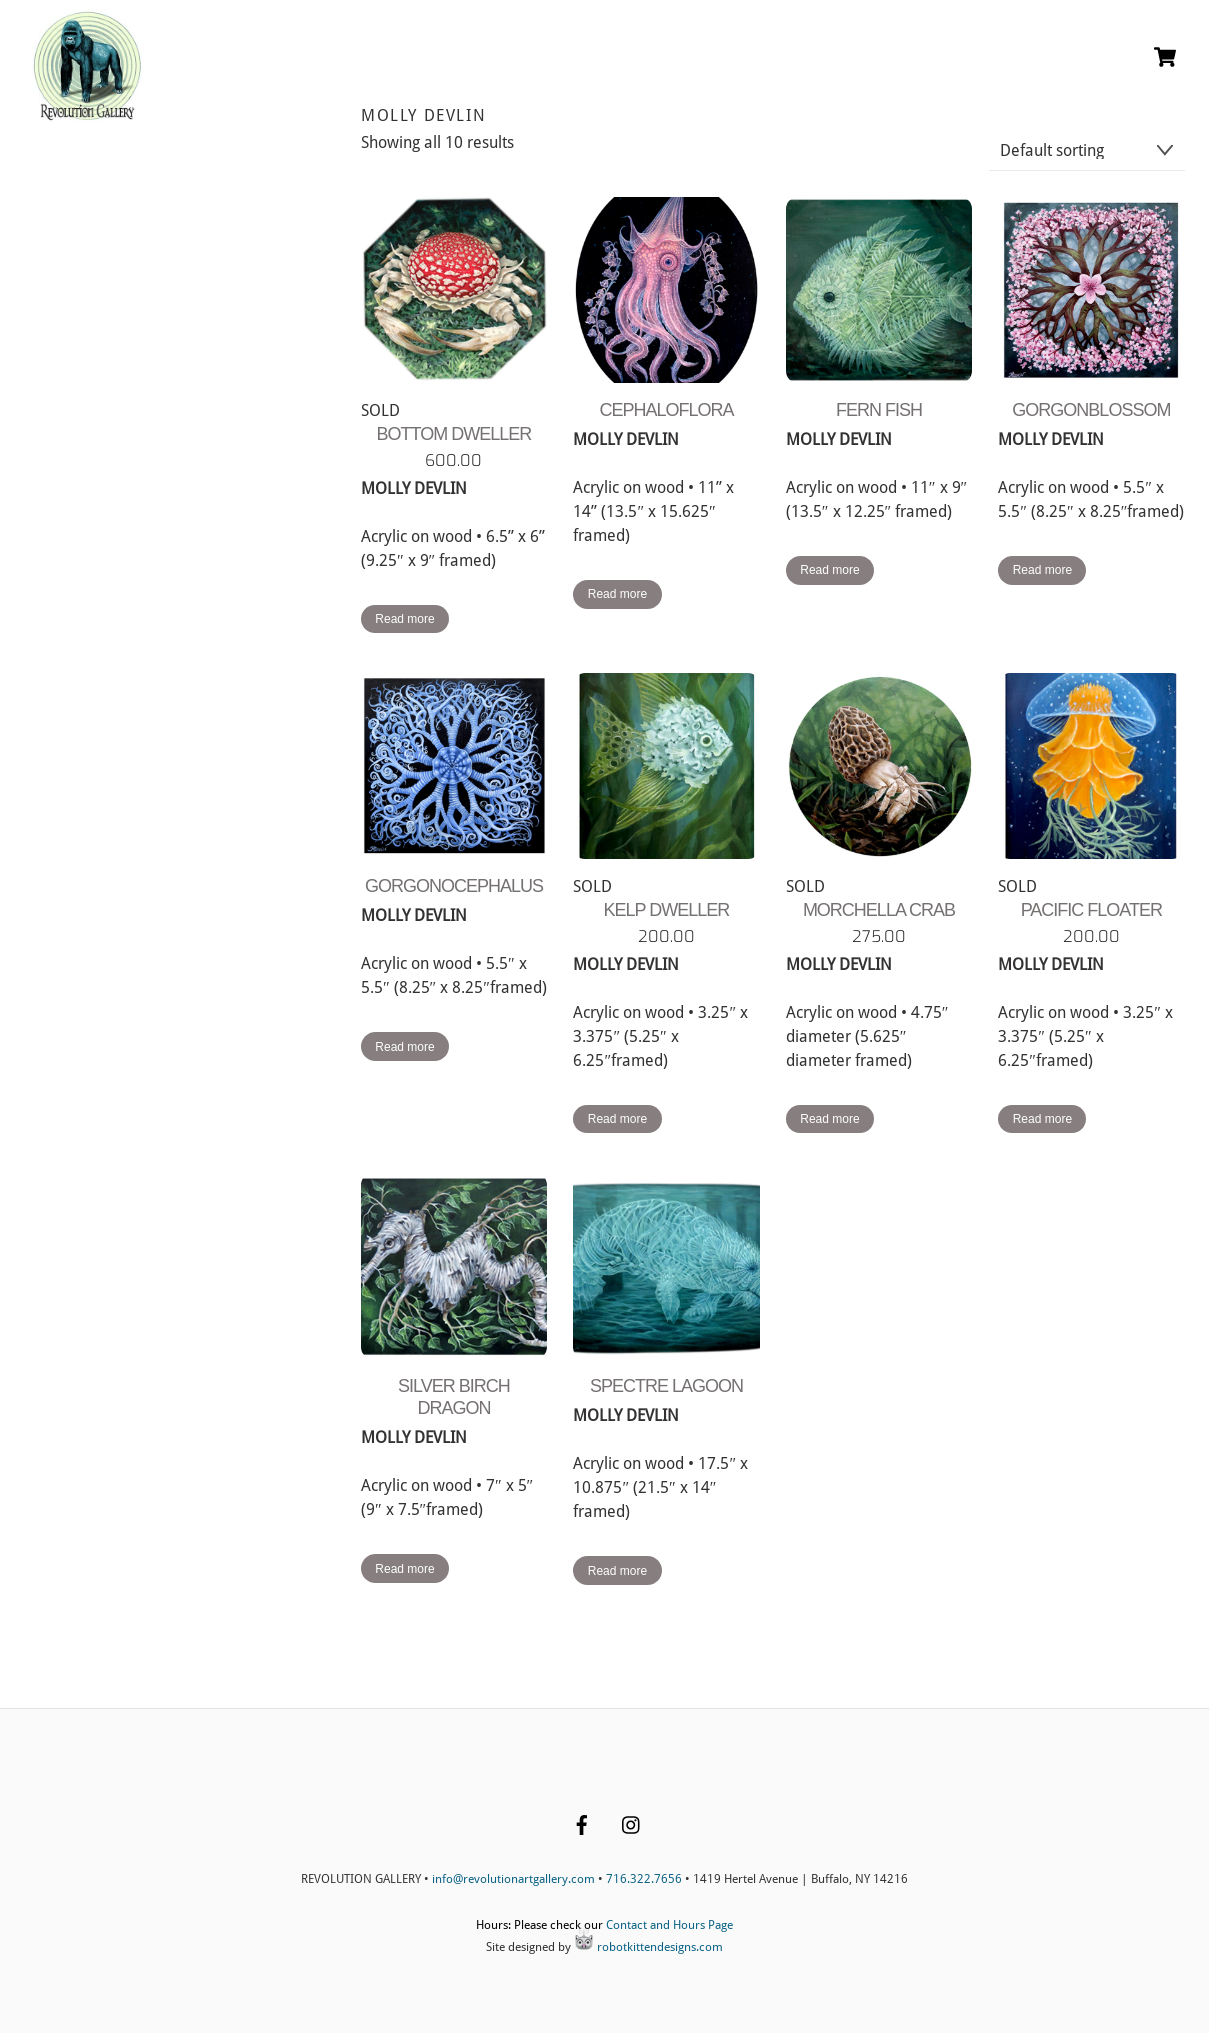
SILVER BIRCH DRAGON (454, 1397)
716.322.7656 (644, 1879)
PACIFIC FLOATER (1091, 910)
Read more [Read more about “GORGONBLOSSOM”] (1042, 570)
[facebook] (582, 1823)
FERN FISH (879, 410)
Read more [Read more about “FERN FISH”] (829, 570)
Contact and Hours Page (669, 1925)
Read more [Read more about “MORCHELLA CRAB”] (829, 1119)
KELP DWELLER (667, 910)
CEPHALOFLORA (666, 410)
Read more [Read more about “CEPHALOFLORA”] (617, 594)
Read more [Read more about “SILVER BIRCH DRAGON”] (404, 1569)
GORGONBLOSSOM (1091, 410)
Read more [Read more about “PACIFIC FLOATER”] (1042, 1119)
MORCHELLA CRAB (879, 910)
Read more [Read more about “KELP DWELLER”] (617, 1119)
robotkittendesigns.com (648, 1947)
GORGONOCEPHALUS (454, 886)
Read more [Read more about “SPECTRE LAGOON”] (617, 1571)
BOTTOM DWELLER (454, 434)
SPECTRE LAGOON (666, 1386)
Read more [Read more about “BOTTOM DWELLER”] (404, 619)
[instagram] (632, 1823)
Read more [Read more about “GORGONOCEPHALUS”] (404, 1047)
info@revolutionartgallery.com (513, 1879)
